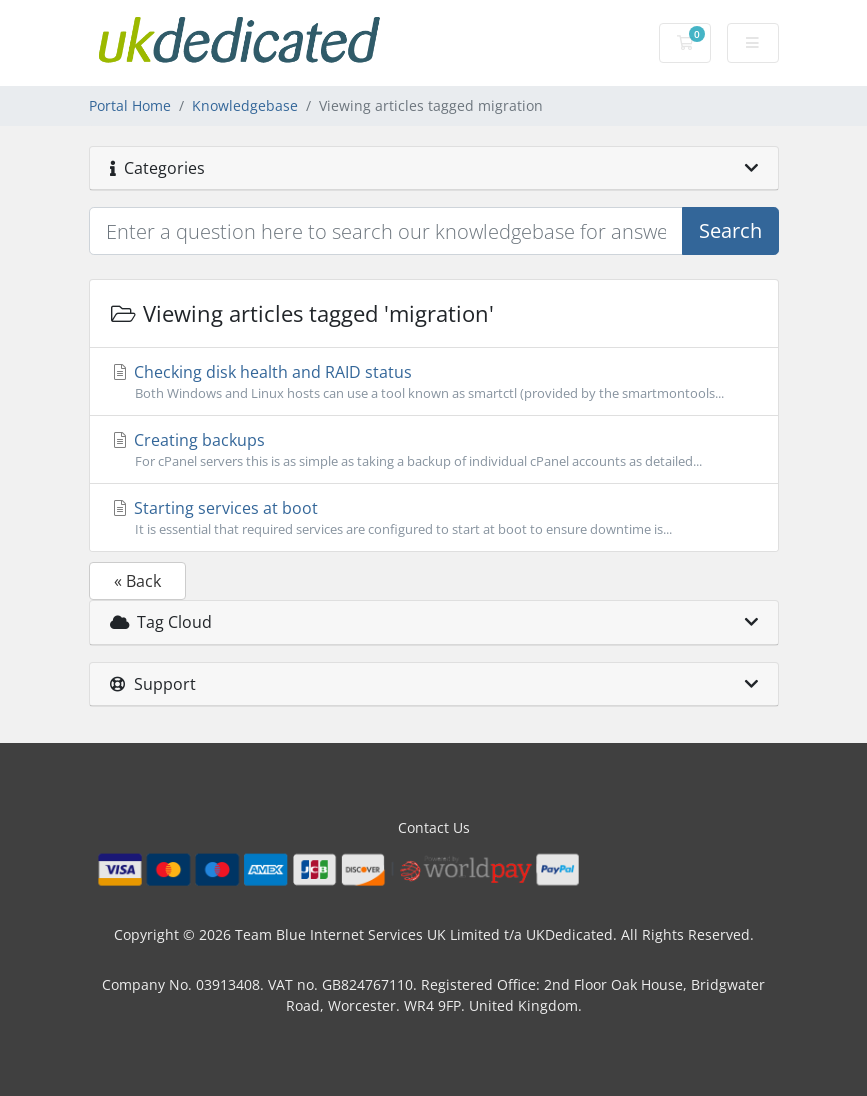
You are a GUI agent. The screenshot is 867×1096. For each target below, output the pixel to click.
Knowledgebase (245, 105)
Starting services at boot (434, 518)
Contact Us (434, 827)
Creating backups (434, 450)
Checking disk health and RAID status (434, 382)
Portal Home (130, 105)
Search (730, 230)
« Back (137, 581)
